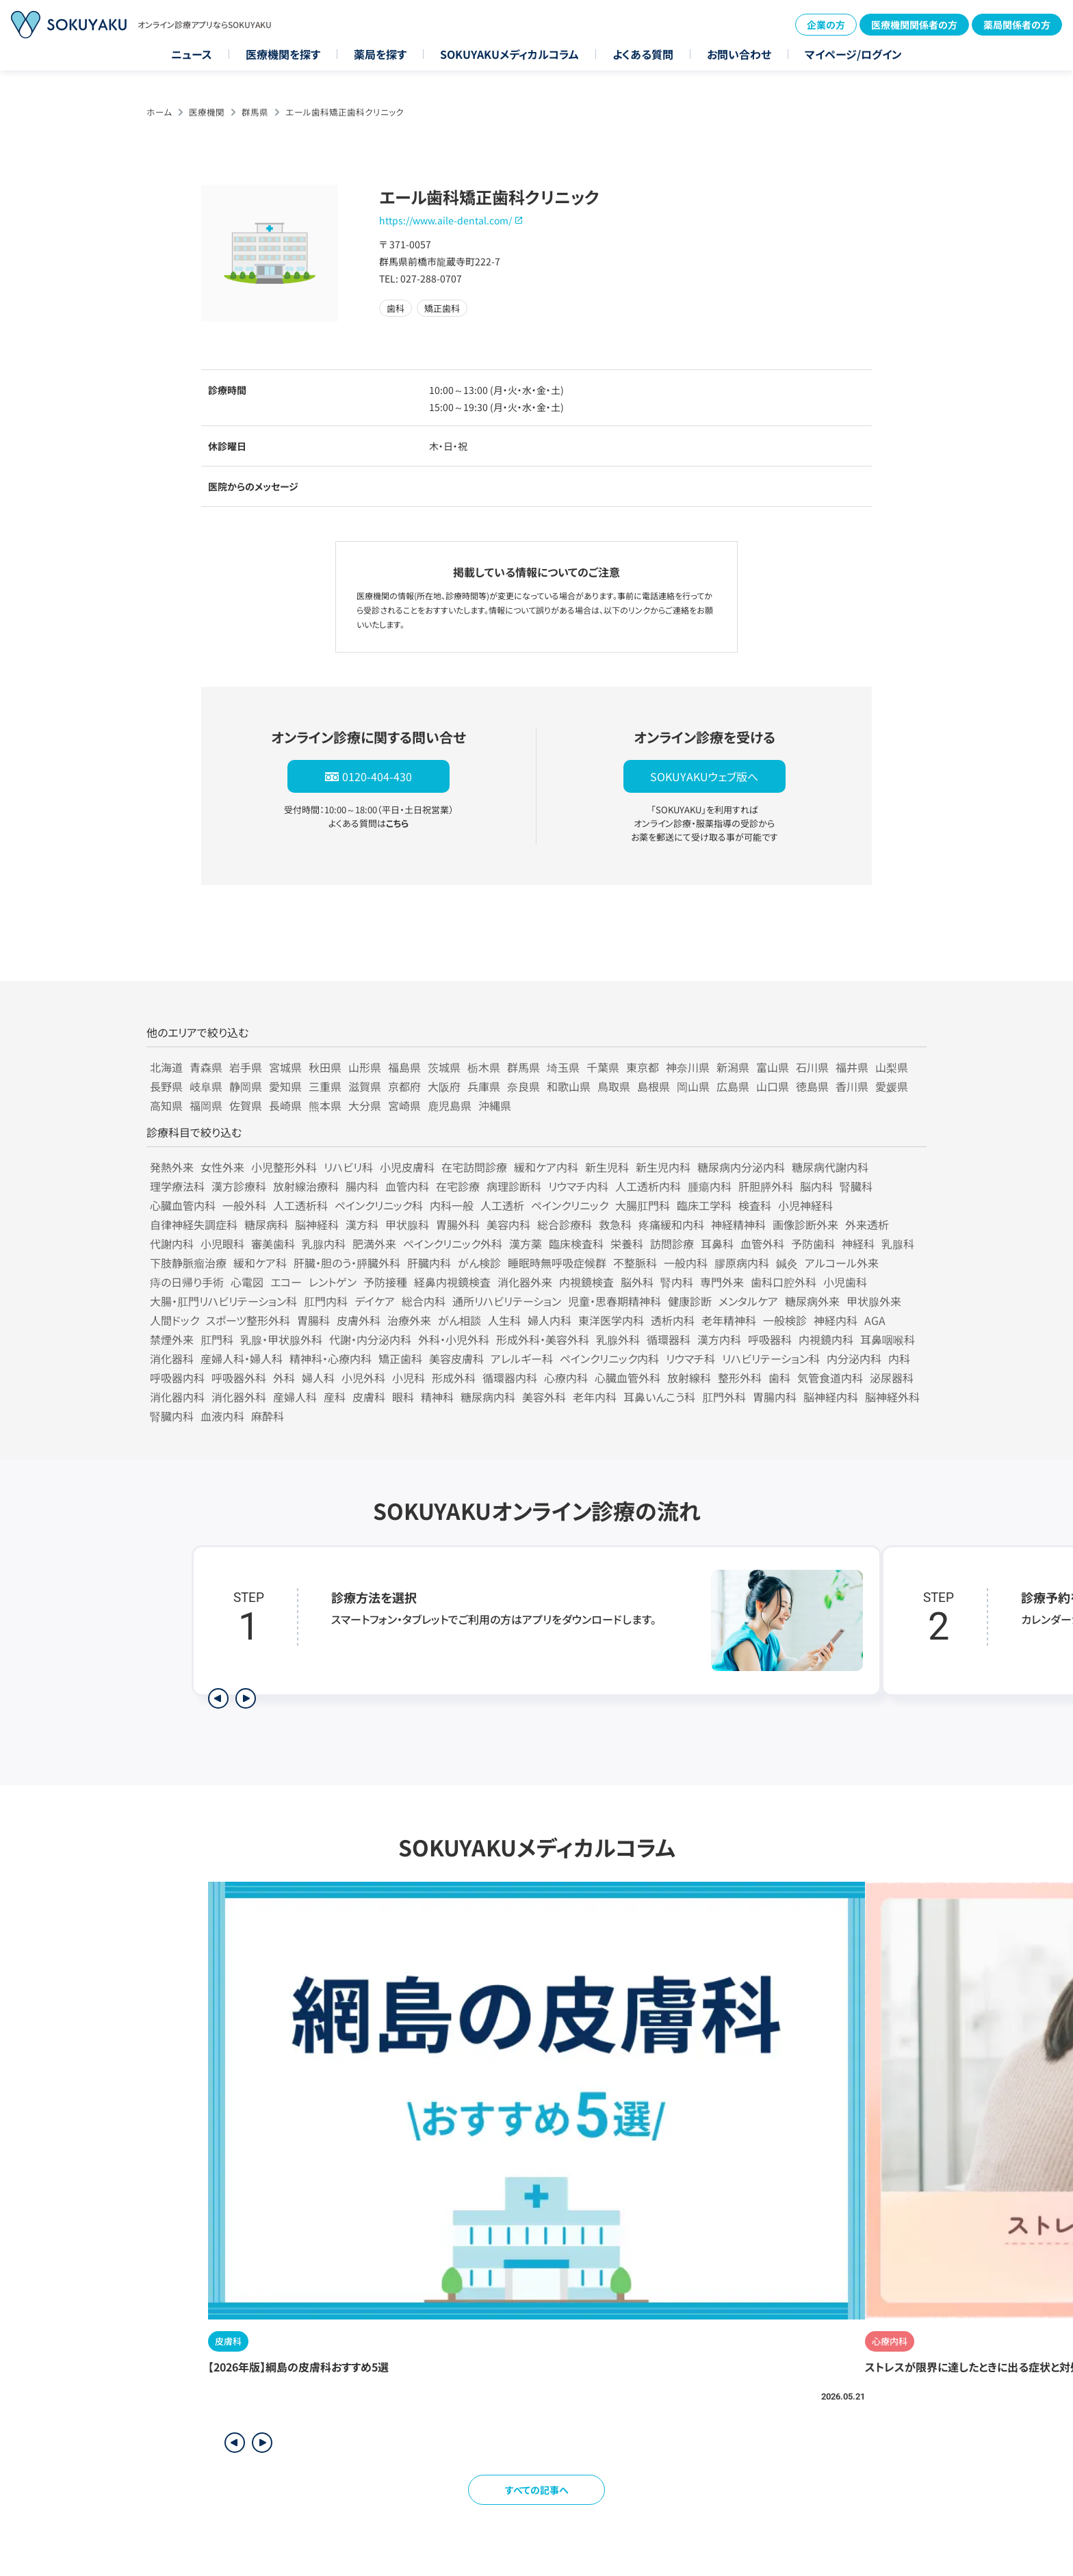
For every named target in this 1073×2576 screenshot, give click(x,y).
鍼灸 (787, 1262)
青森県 (206, 1067)
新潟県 (732, 1067)
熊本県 (325, 1105)
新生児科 (607, 1167)
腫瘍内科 (710, 1186)
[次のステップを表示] (245, 1698)
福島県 (404, 1067)
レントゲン (333, 1282)
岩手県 (245, 1067)
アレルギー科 (522, 1358)
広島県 (732, 1086)
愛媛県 (891, 1086)
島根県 (653, 1086)
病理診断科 (514, 1186)
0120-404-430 (377, 776)
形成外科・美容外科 (542, 1339)
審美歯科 (273, 1243)
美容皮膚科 (456, 1358)
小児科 (408, 1377)
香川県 (852, 1086)
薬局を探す (380, 54)
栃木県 (483, 1067)
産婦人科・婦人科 (242, 1358)
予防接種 (385, 1282)
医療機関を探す (283, 54)
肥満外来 (374, 1243)
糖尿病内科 (488, 1397)
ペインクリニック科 (379, 1205)
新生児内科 (663, 1167)
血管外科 (762, 1243)
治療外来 (409, 1320)
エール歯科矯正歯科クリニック (344, 111)
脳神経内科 (830, 1397)
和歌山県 (569, 1086)
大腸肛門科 (642, 1205)
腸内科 (362, 1186)
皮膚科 (368, 1397)
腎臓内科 (172, 1416)
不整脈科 (635, 1262)
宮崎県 (404, 1105)
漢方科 (362, 1224)
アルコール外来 (842, 1262)
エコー (286, 1282)
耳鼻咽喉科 (887, 1339)
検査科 (754, 1205)
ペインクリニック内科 (609, 1358)
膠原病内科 (741, 1262)
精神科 (437, 1397)
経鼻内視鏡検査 (452, 1282)
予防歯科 (813, 1243)
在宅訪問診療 (474, 1167)
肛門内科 (326, 1301)
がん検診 (479, 1262)
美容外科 (544, 1397)
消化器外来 (524, 1282)
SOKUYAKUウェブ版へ (704, 776)
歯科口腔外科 (783, 1282)
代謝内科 (172, 1243)
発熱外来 (172, 1167)
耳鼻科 (717, 1243)
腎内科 (676, 1282)
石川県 (812, 1067)
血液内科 (222, 1416)
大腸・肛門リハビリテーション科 (223, 1301)
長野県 (166, 1086)
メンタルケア (748, 1301)
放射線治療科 (306, 1186)
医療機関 (206, 111)
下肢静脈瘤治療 (188, 1262)
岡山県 (693, 1086)
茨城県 (444, 1067)
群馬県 (255, 111)
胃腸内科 (775, 1397)
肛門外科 (724, 1397)
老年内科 (595, 1397)
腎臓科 (856, 1186)
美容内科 (508, 1224)
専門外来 (722, 1282)
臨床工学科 (704, 1205)
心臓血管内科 (183, 1205)
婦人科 (318, 1377)
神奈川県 (688, 1067)
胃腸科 (313, 1320)
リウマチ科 (690, 1358)
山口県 (772, 1086)
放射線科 (689, 1377)
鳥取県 (613, 1086)
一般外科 (244, 1205)
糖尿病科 (266, 1224)
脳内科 (816, 1186)
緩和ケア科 (260, 1262)
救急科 (615, 1224)
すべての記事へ (537, 2490)
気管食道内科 (830, 1377)
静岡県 (245, 1086)
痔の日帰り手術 (187, 1282)
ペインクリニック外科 (452, 1243)
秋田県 (325, 1067)
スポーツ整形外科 (248, 1320)
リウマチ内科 (578, 1186)
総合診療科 (564, 1224)
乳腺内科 (324, 1243)
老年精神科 (728, 1320)
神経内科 (835, 1320)
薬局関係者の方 (1016, 24)
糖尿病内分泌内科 (741, 1167)
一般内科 (686, 1262)
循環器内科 (509, 1377)
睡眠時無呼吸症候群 (557, 1262)
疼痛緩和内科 (671, 1224)
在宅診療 (458, 1186)
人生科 (504, 1320)
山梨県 (891, 1067)
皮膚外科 (358, 1320)
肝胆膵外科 (765, 1186)
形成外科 (454, 1377)
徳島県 (812, 1086)
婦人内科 (549, 1320)
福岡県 (206, 1105)
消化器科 (172, 1358)
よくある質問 (642, 54)
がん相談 (459, 1320)
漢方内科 (719, 1339)
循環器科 (668, 1339)
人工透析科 (300, 1205)
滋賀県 (364, 1086)
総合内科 (423, 1301)
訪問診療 (672, 1243)
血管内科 (407, 1186)
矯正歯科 (400, 1358)
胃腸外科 (458, 1224)
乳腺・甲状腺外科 (281, 1339)
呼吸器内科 (177, 1377)
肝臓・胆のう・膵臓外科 (347, 1262)
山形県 (364, 1067)
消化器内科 (177, 1397)
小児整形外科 (284, 1167)
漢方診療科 (238, 1186)
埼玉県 (563, 1067)
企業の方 (826, 24)
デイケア (374, 1301)
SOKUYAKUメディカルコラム (509, 54)
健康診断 (690, 1301)
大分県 (364, 1105)
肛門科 (217, 1339)
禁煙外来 (172, 1339)
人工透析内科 (648, 1186)
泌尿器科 (892, 1377)
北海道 (166, 1067)
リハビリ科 (348, 1167)
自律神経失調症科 (193, 1224)
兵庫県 (483, 1086)
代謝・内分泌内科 (370, 1339)
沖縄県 (494, 1105)
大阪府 (444, 1086)
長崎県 (285, 1105)
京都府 (404, 1086)
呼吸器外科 (238, 1377)
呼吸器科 (770, 1339)
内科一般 (452, 1205)
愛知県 (285, 1086)
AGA (874, 1320)
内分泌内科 (854, 1358)
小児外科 (363, 1377)
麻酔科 (267, 1416)
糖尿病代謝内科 (830, 1167)
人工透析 (502, 1205)
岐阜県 (206, 1086)
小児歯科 (845, 1282)
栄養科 (626, 1243)
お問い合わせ (739, 54)
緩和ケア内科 (546, 1167)
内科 (899, 1358)
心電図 (247, 1282)
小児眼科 (222, 1243)
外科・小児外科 (453, 1339)
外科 (284, 1377)
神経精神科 (738, 1224)
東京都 (642, 1067)
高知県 (166, 1105)
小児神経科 (805, 1205)
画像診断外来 (805, 1224)
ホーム (159, 111)
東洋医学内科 (611, 1320)
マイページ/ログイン (853, 54)
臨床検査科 (576, 1243)
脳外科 (637, 1282)
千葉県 (602, 1067)
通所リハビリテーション (506, 1301)
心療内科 (566, 1377)
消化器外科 (238, 1397)
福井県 (852, 1067)
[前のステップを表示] (218, 1698)
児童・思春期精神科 (614, 1301)
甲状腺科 (407, 1224)
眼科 (403, 1397)
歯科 (779, 1377)
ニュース (191, 54)
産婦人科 (295, 1397)
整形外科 (740, 1377)
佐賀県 (245, 1105)
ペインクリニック (569, 1205)
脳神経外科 (892, 1397)
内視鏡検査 (586, 1282)
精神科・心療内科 (330, 1358)
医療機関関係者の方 (914, 24)
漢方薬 (525, 1243)
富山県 (772, 1067)
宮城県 (285, 1067)
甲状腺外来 (873, 1301)
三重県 (325, 1086)
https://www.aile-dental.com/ (445, 220)
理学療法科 (177, 1186)
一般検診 (785, 1320)
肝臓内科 (429, 1262)
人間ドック (174, 1320)
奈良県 (523, 1086)
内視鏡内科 (826, 1339)
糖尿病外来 (812, 1301)
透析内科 (673, 1320)
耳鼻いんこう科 (659, 1397)
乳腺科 (897, 1243)
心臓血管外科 (627, 1377)
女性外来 (222, 1167)
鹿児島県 (449, 1105)
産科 (335, 1397)
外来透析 (867, 1224)
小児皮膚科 (407, 1167)
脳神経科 (317, 1224)
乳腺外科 (618, 1339)
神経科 (858, 1243)
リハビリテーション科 (771, 1358)
